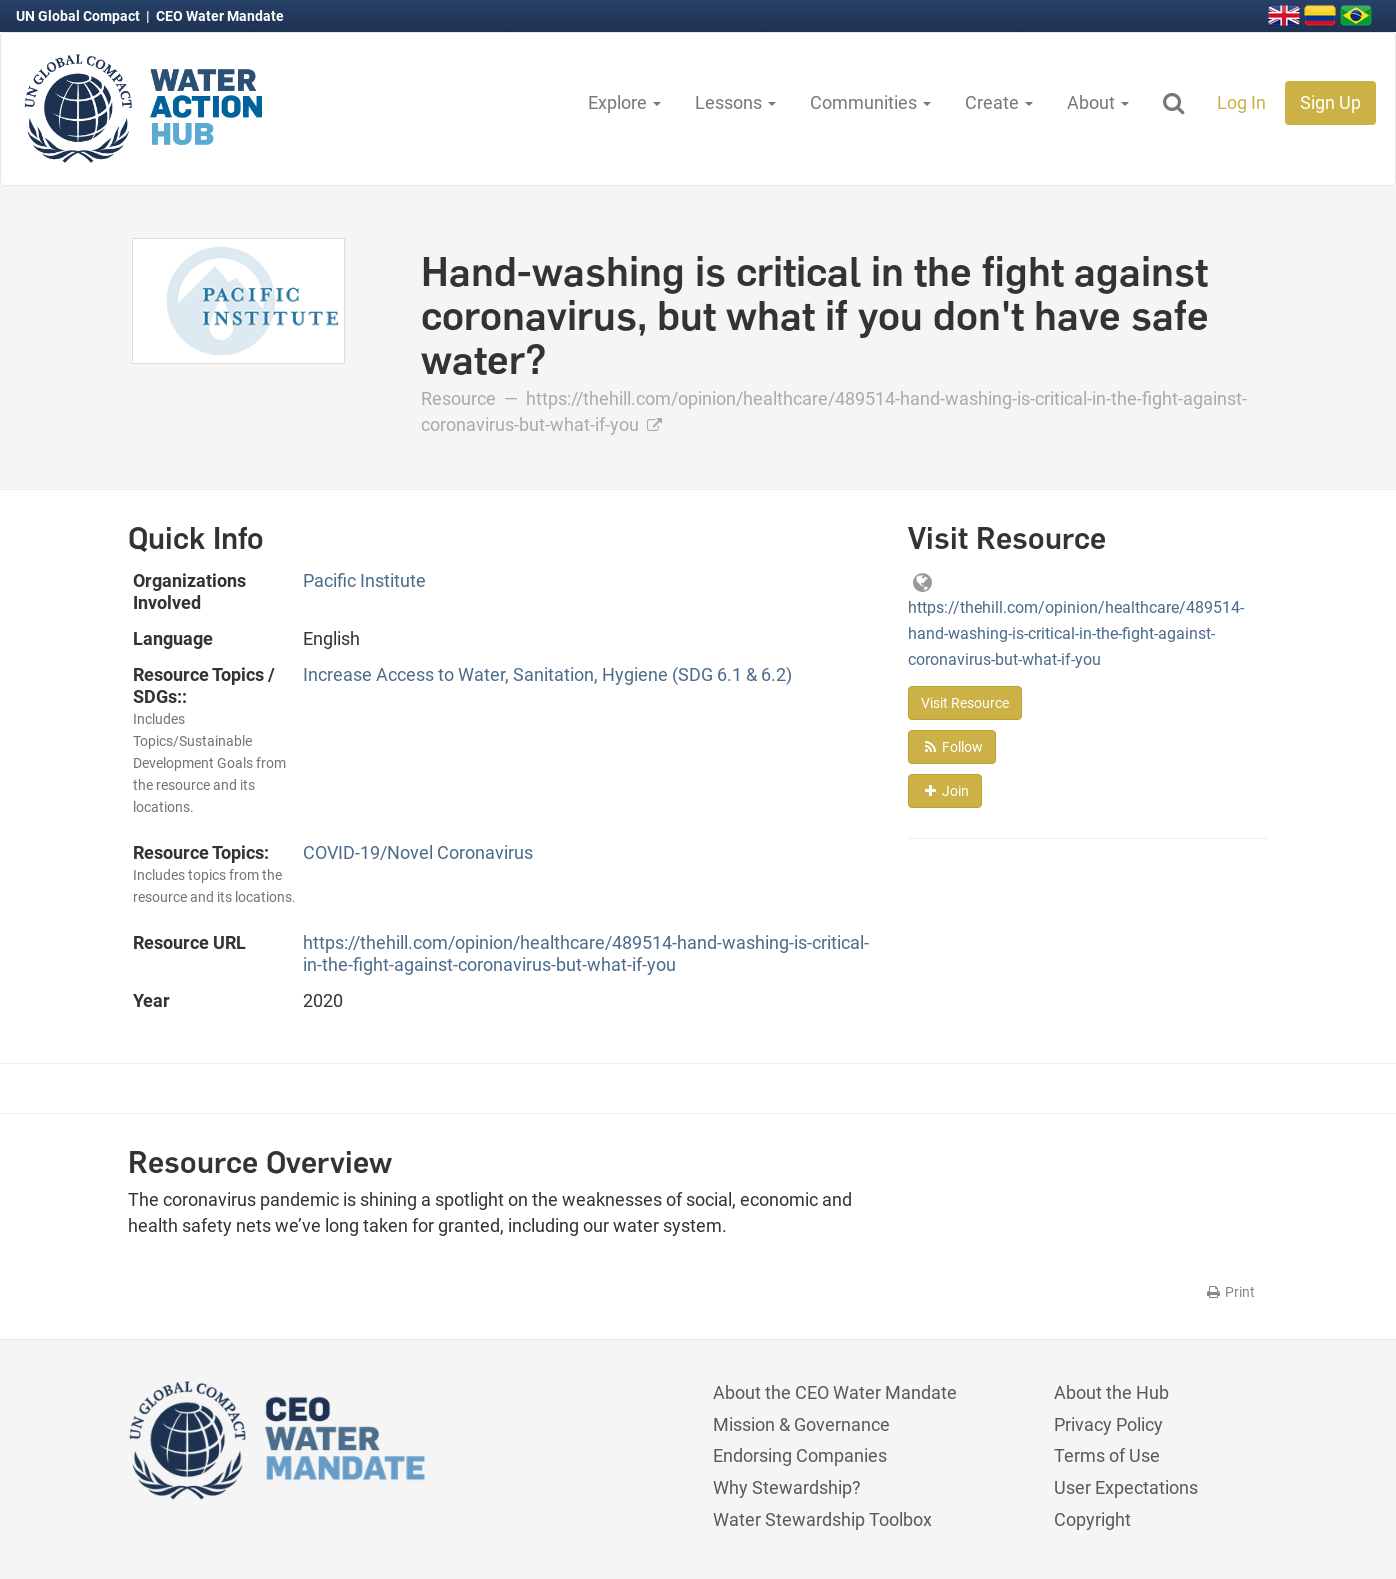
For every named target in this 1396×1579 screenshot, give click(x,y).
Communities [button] (870, 102)
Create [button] (999, 102)
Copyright (1092, 1519)
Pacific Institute (364, 580)
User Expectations (1126, 1487)
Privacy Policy (1108, 1424)
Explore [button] (624, 102)
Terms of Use (1107, 1455)
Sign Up (1330, 102)
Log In (1241, 102)
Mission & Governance (801, 1424)
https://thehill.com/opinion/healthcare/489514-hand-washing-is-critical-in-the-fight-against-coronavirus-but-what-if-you (586, 953)
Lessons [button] (735, 102)
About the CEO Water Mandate (835, 1392)
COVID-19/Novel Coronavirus (418, 852)
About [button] (1098, 102)
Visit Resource (965, 703)
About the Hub (1111, 1392)
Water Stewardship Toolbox (822, 1519)
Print (1229, 1292)
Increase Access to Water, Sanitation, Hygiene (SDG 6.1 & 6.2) (547, 674)
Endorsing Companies (800, 1455)
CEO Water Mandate (220, 16)
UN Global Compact (79, 16)
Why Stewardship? (787, 1487)
